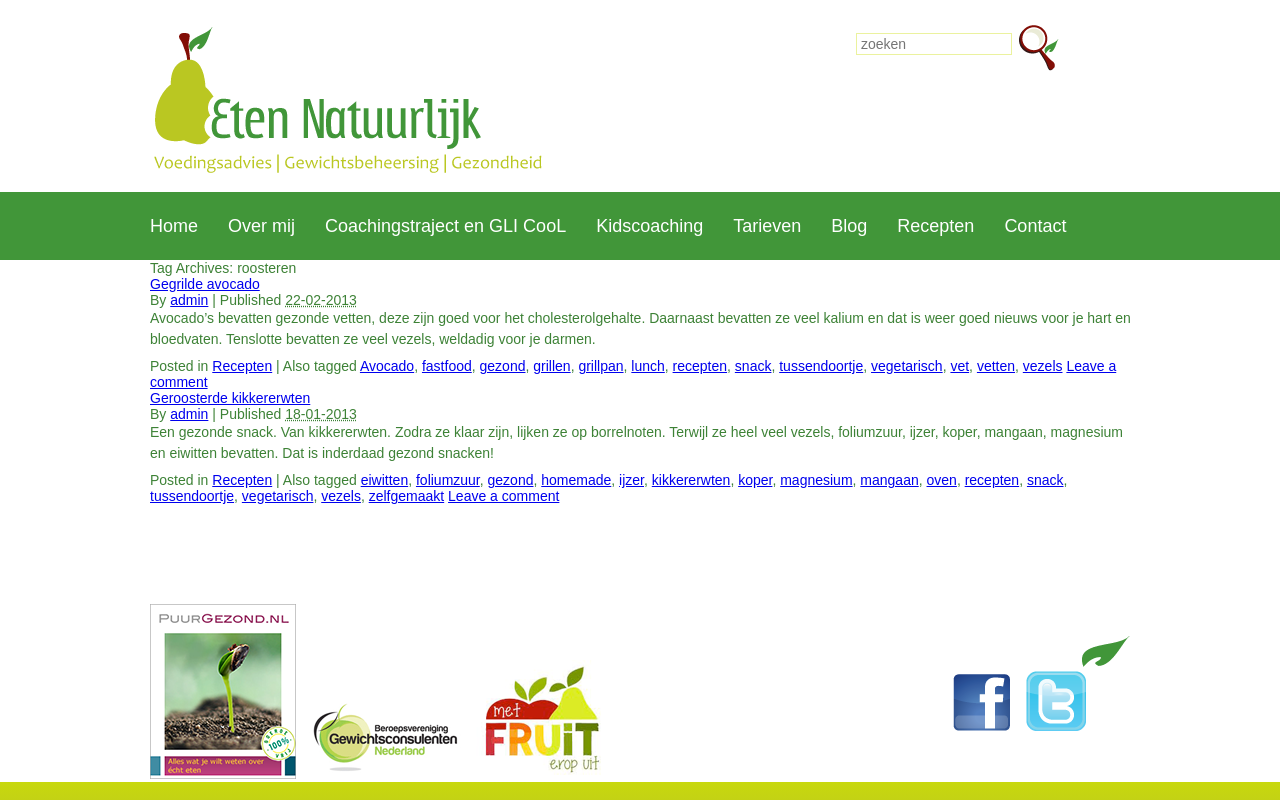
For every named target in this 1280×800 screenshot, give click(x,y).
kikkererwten (691, 480)
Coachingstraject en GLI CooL (445, 226)
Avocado (387, 366)
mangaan (889, 480)
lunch (647, 366)
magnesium (816, 480)
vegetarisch (907, 366)
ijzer (631, 480)
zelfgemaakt (406, 496)
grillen (551, 366)
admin (189, 300)
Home (174, 226)
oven (942, 480)
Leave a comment (503, 496)
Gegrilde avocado (205, 284)
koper (755, 480)
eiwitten (384, 480)
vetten (996, 366)
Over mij (261, 226)
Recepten (935, 226)
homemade (576, 480)
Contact (1035, 226)
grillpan (600, 366)
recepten (700, 366)
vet (959, 366)
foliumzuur (448, 480)
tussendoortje (821, 366)
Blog (849, 226)
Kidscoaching (649, 226)
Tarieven (767, 226)
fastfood (447, 366)
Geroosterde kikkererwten (230, 398)
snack (753, 366)
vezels (1043, 366)
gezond (503, 366)
